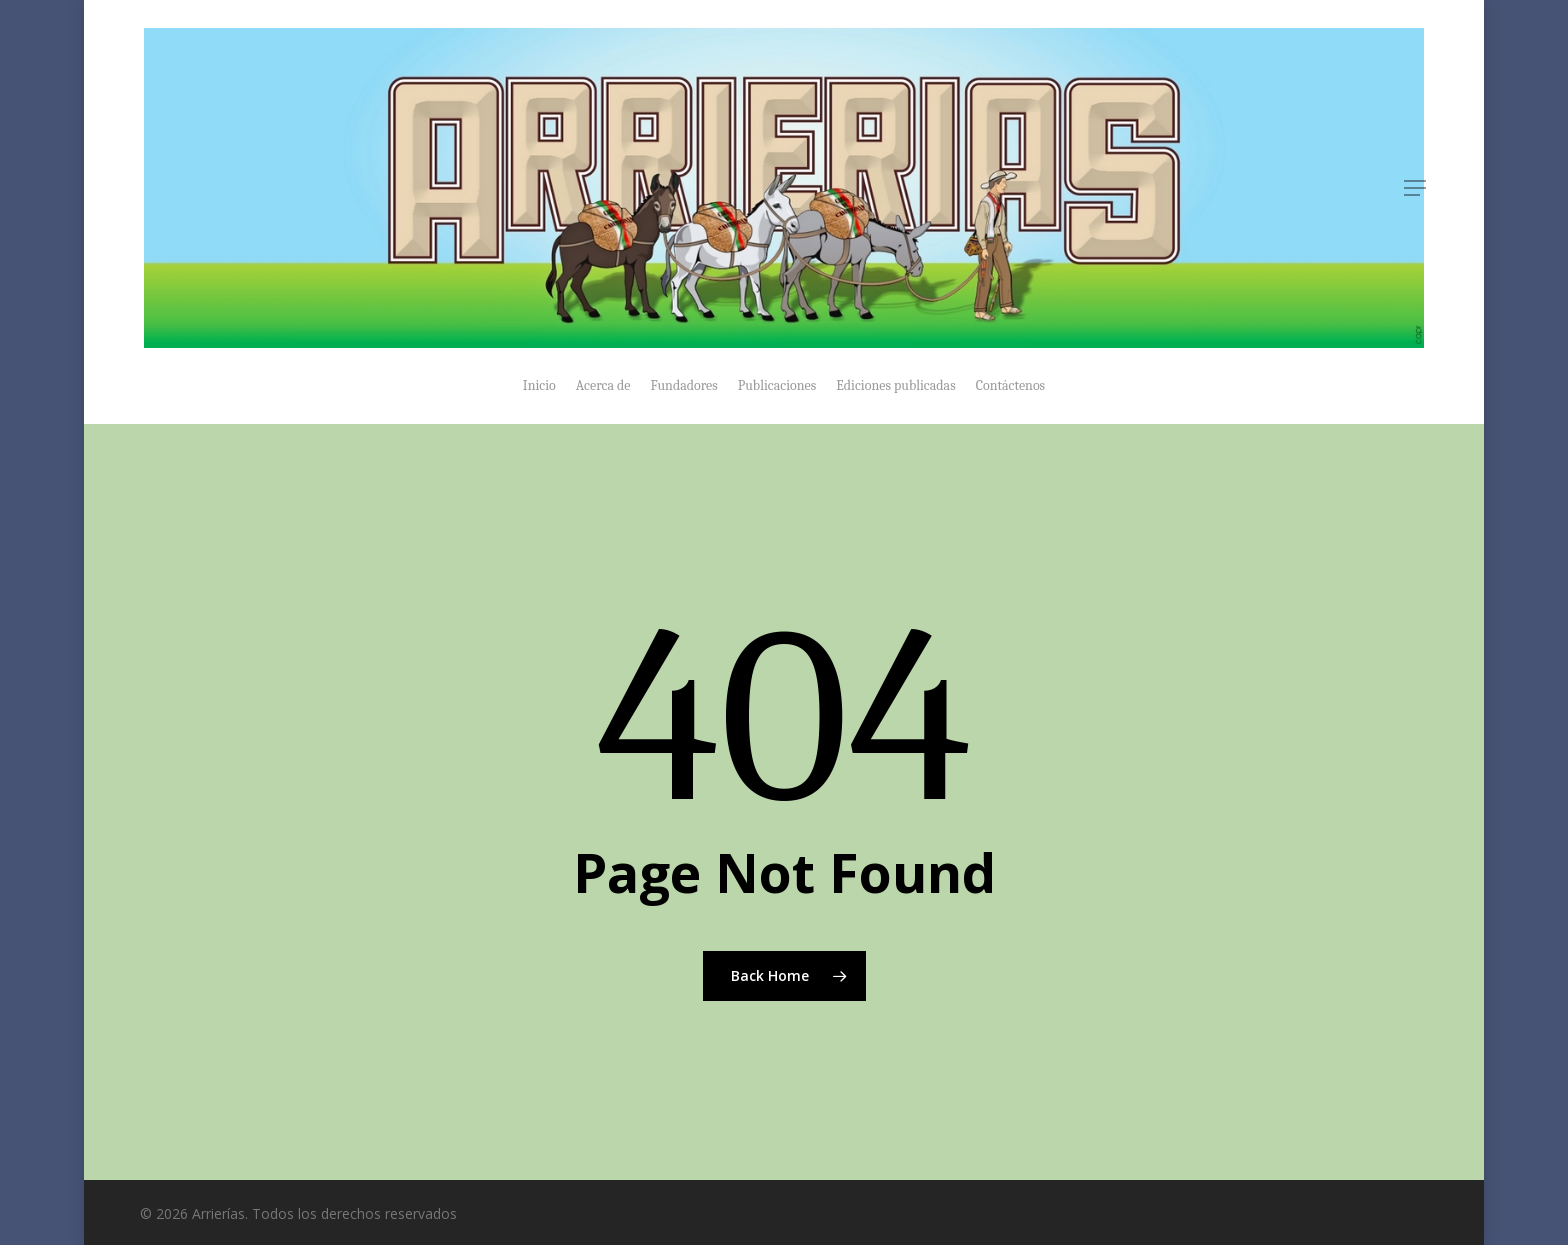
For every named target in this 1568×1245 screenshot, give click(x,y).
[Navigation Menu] (1416, 188)
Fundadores (684, 385)
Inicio (539, 385)
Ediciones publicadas (895, 385)
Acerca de (603, 385)
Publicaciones (777, 385)
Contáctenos (1010, 385)
